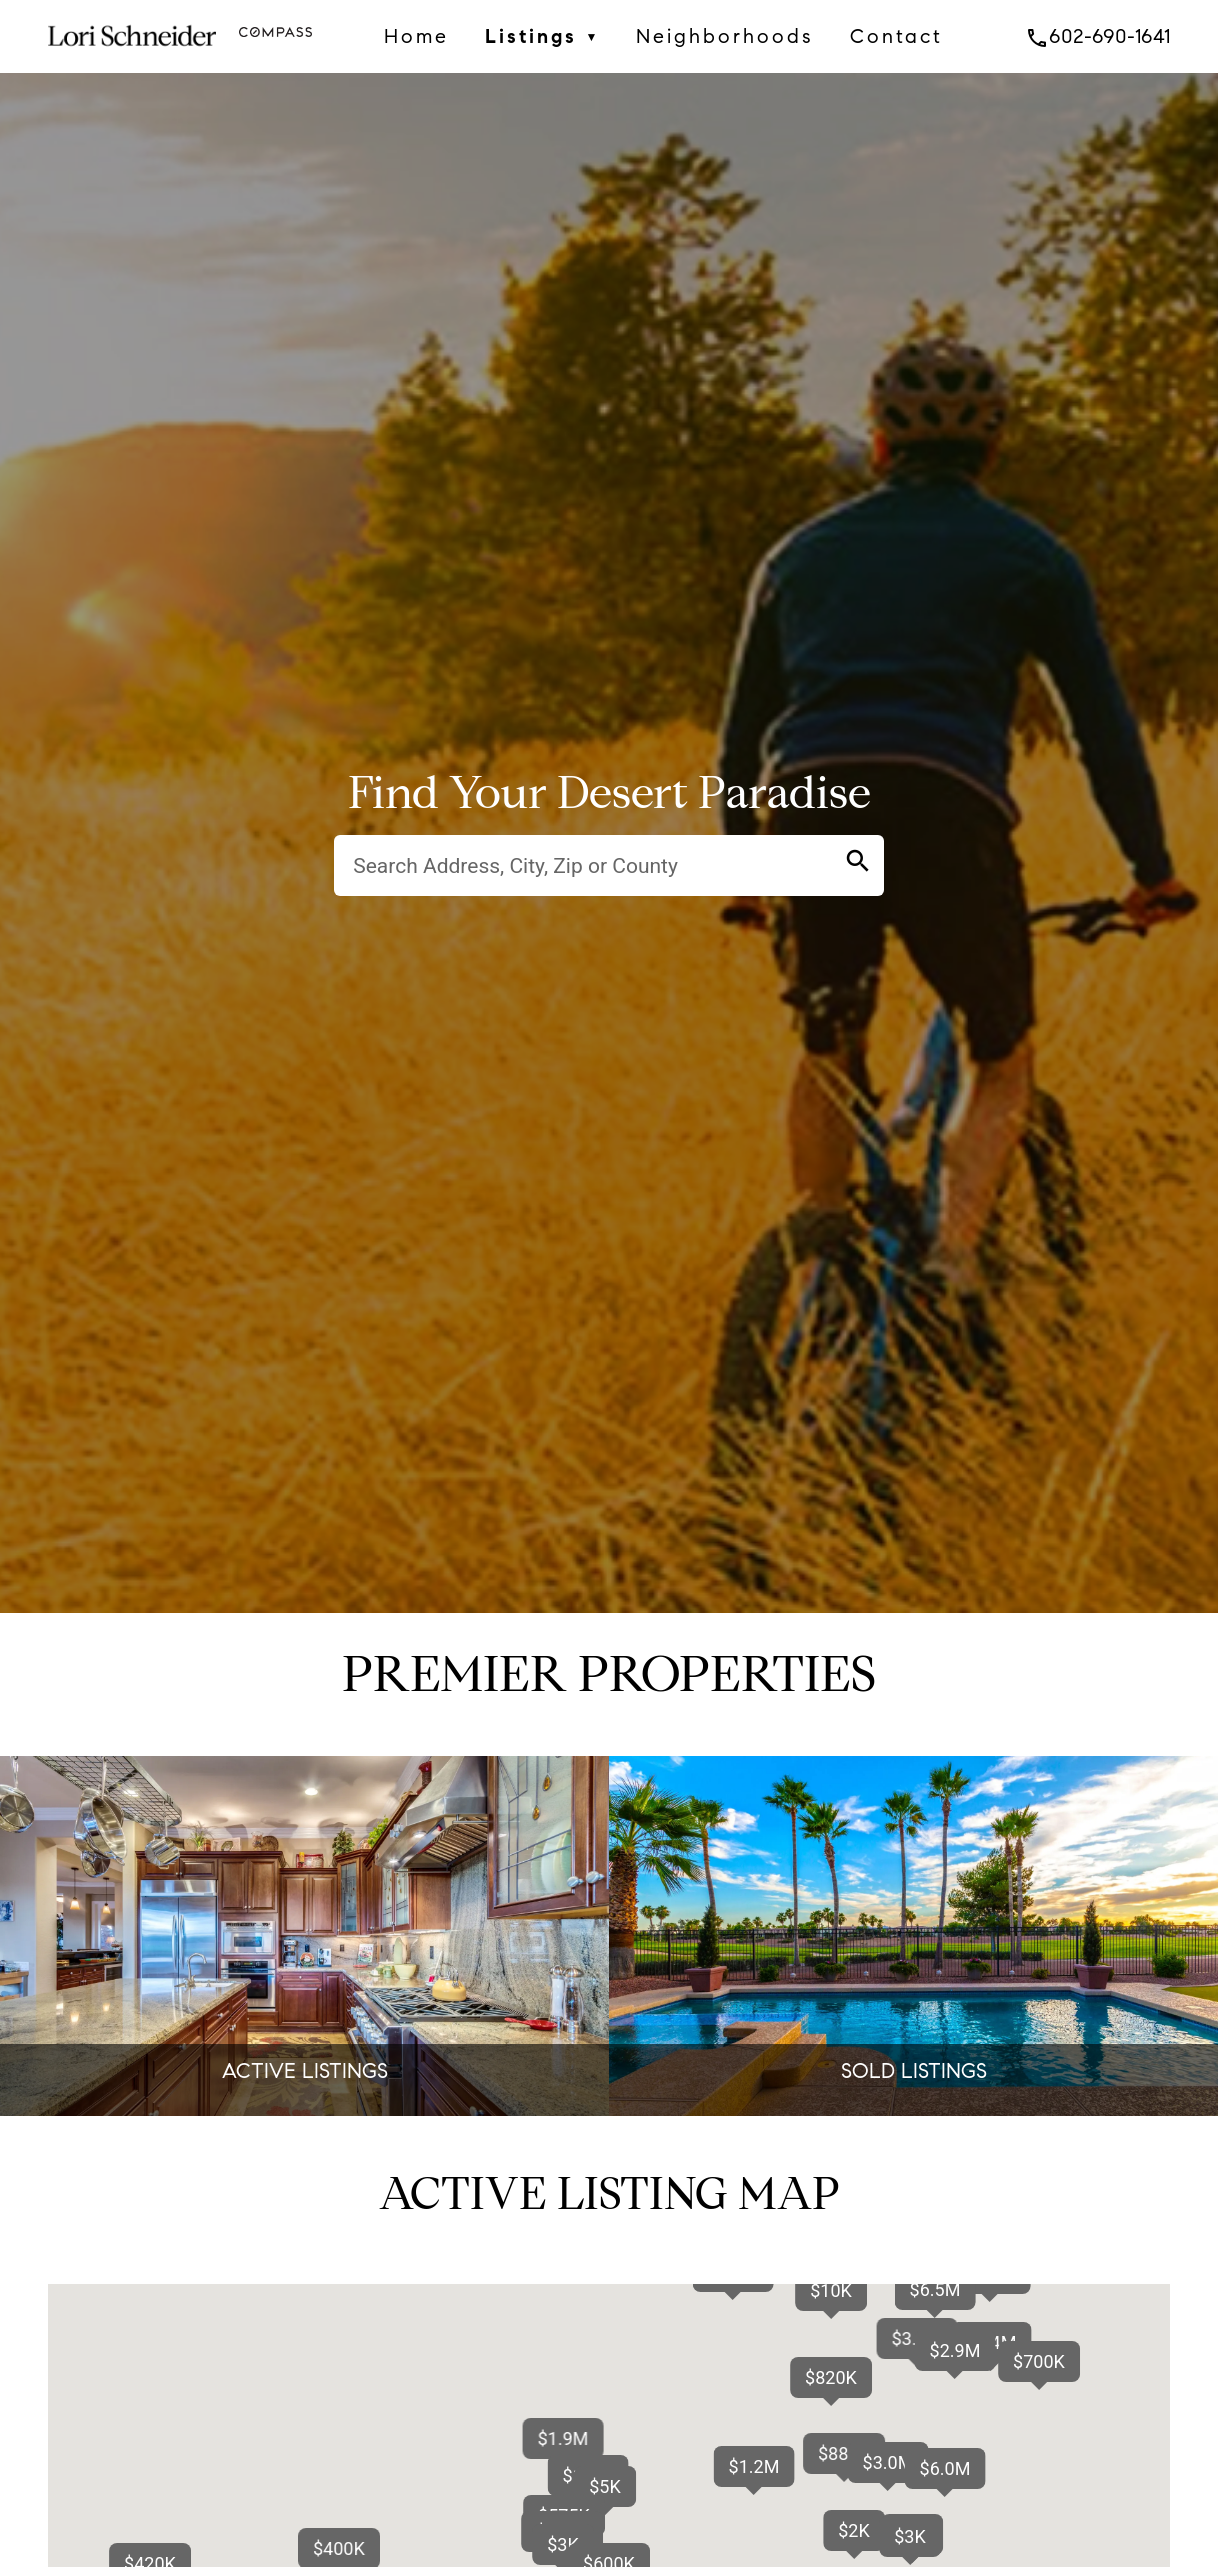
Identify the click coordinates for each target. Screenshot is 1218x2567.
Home (416, 36)
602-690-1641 (1097, 36)
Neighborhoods (725, 36)
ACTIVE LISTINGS (305, 2071)
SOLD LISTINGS (914, 2071)
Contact (896, 36)
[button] (945, 2468)
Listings (542, 36)
